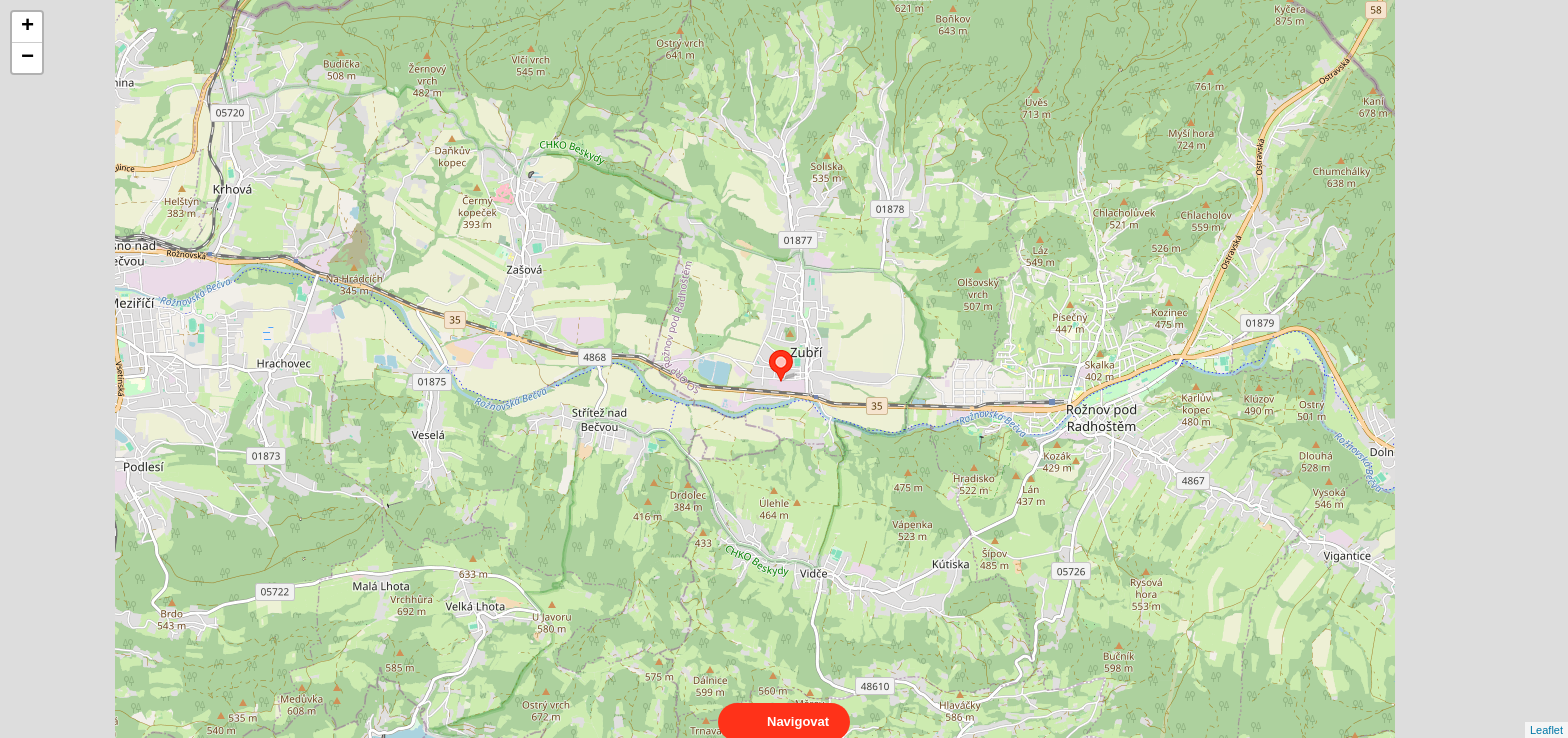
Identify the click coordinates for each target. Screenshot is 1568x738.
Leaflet (1546, 712)
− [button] (27, 58)
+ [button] (27, 27)
